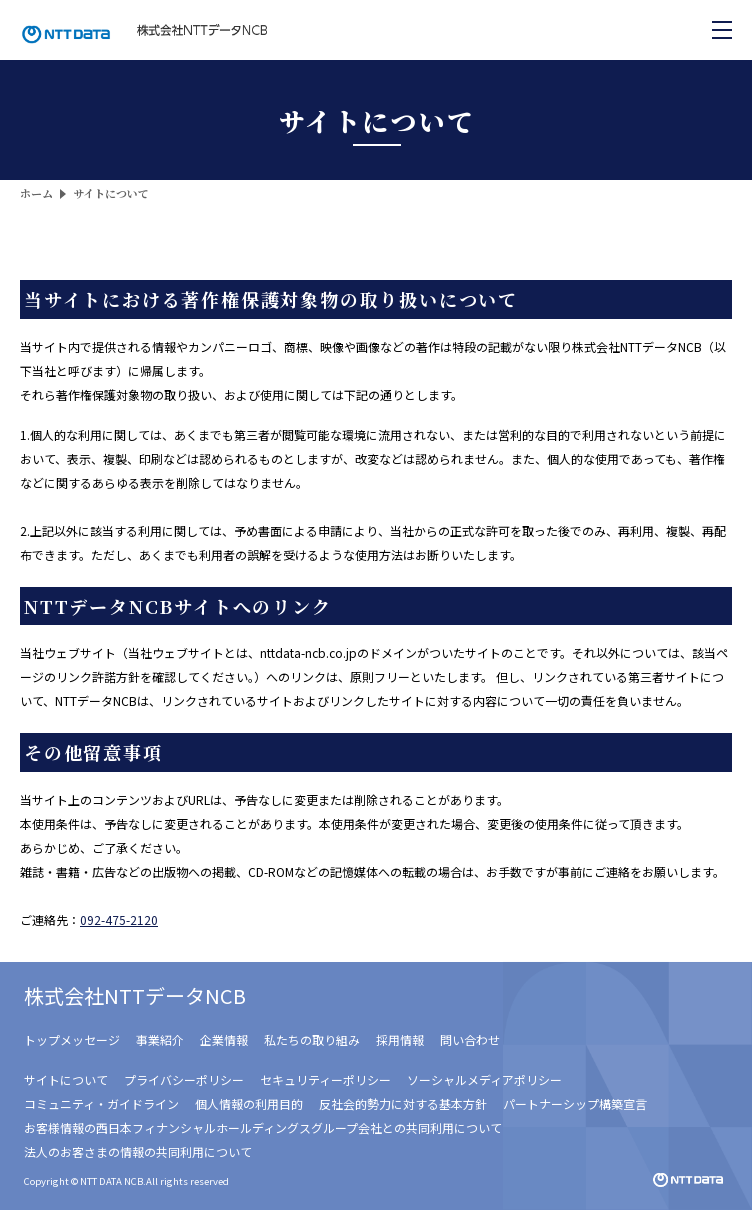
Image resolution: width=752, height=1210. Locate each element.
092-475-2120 (119, 919)
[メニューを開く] (722, 30)
